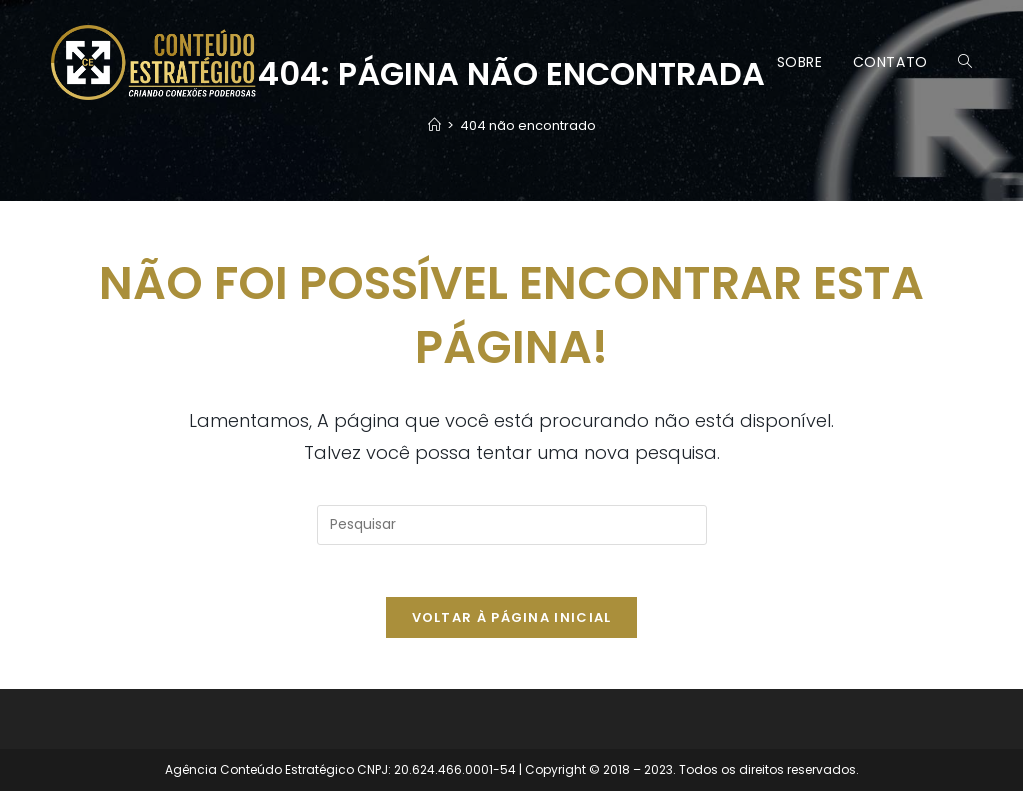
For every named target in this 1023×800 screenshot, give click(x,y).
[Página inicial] (434, 125)
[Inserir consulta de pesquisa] (512, 525)
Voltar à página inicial (512, 626)
